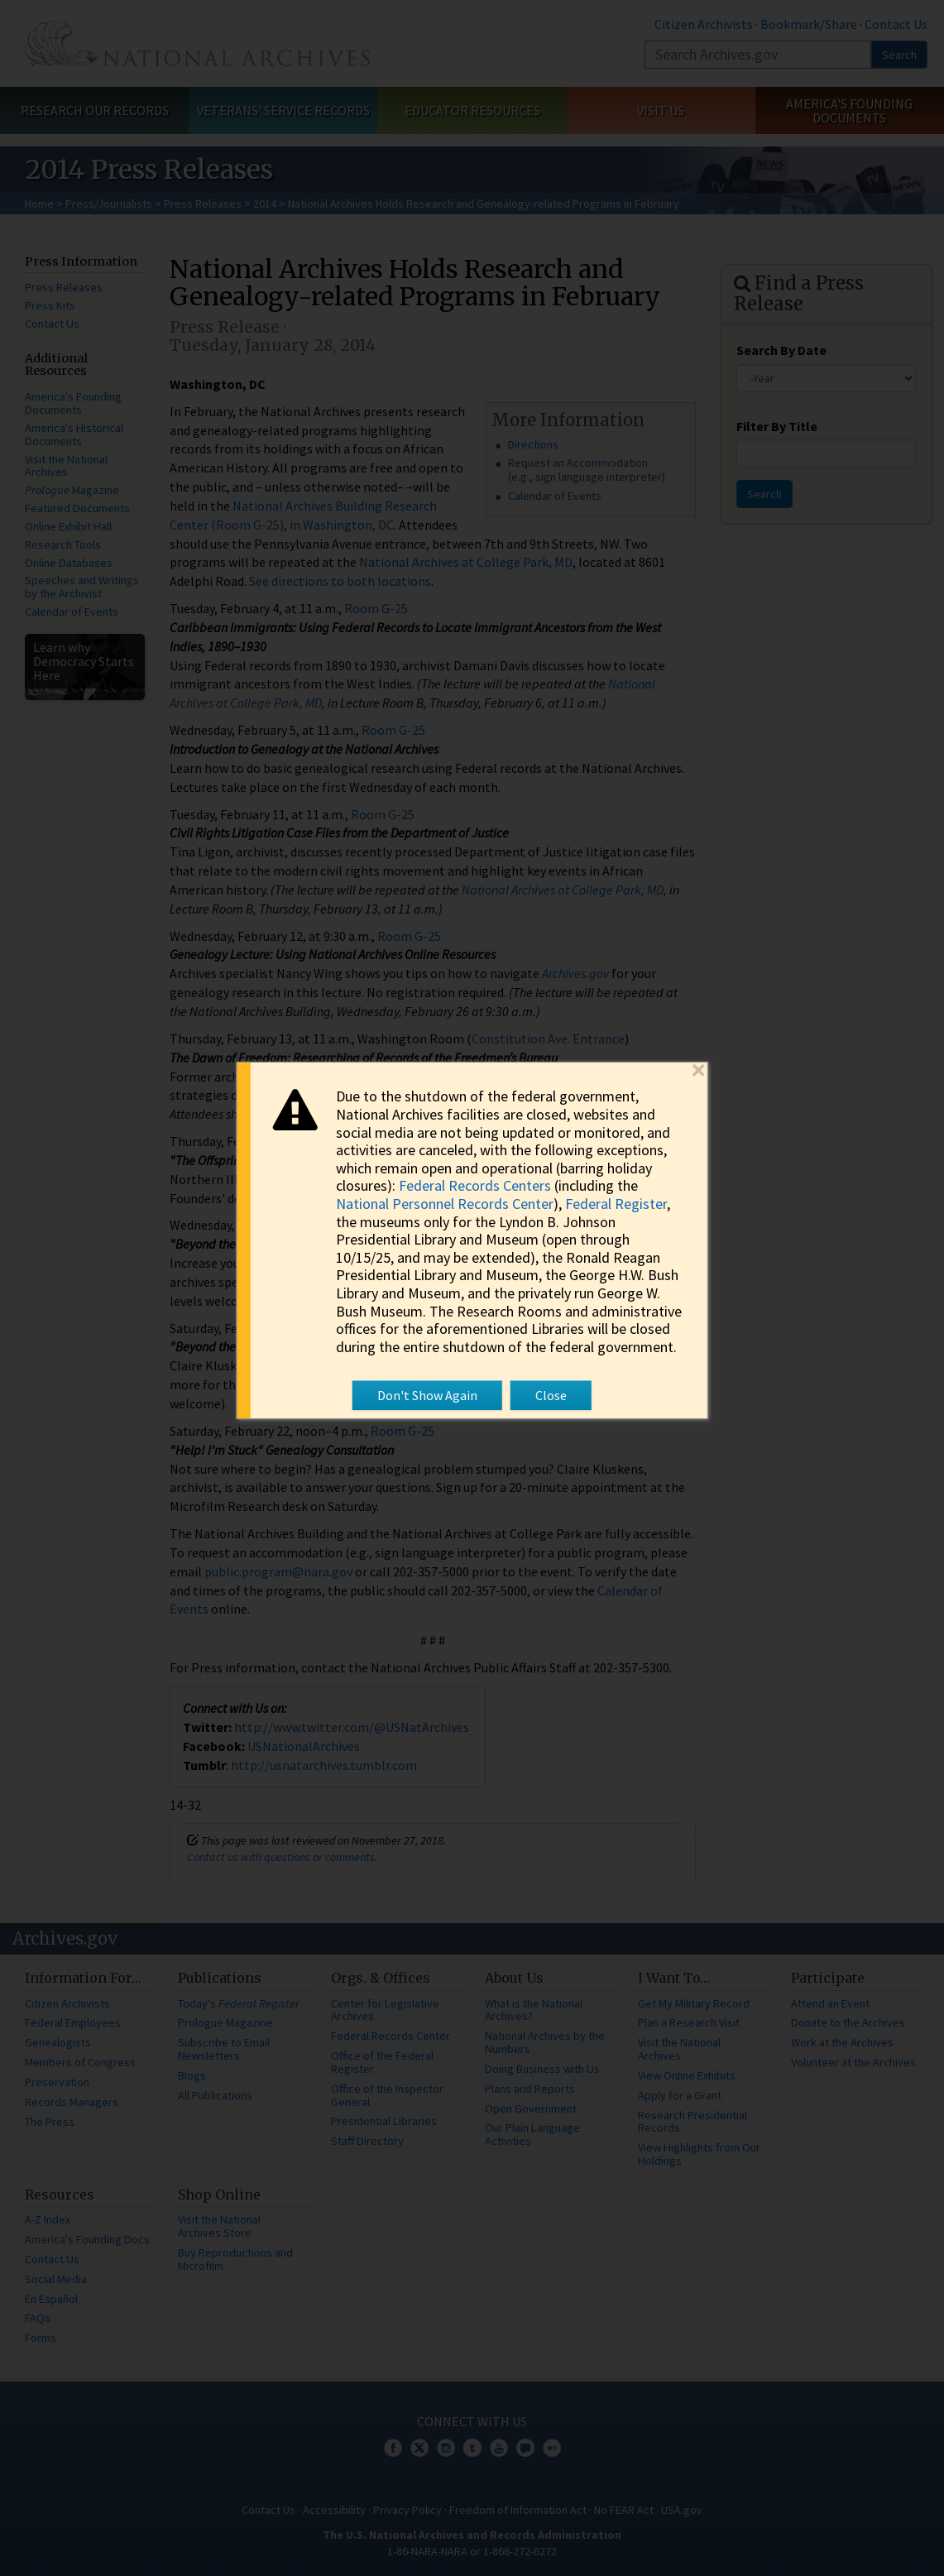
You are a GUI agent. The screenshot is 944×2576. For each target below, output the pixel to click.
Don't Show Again (427, 1395)
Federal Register (616, 1203)
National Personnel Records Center (444, 1203)
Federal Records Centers (475, 1185)
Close (551, 1395)
